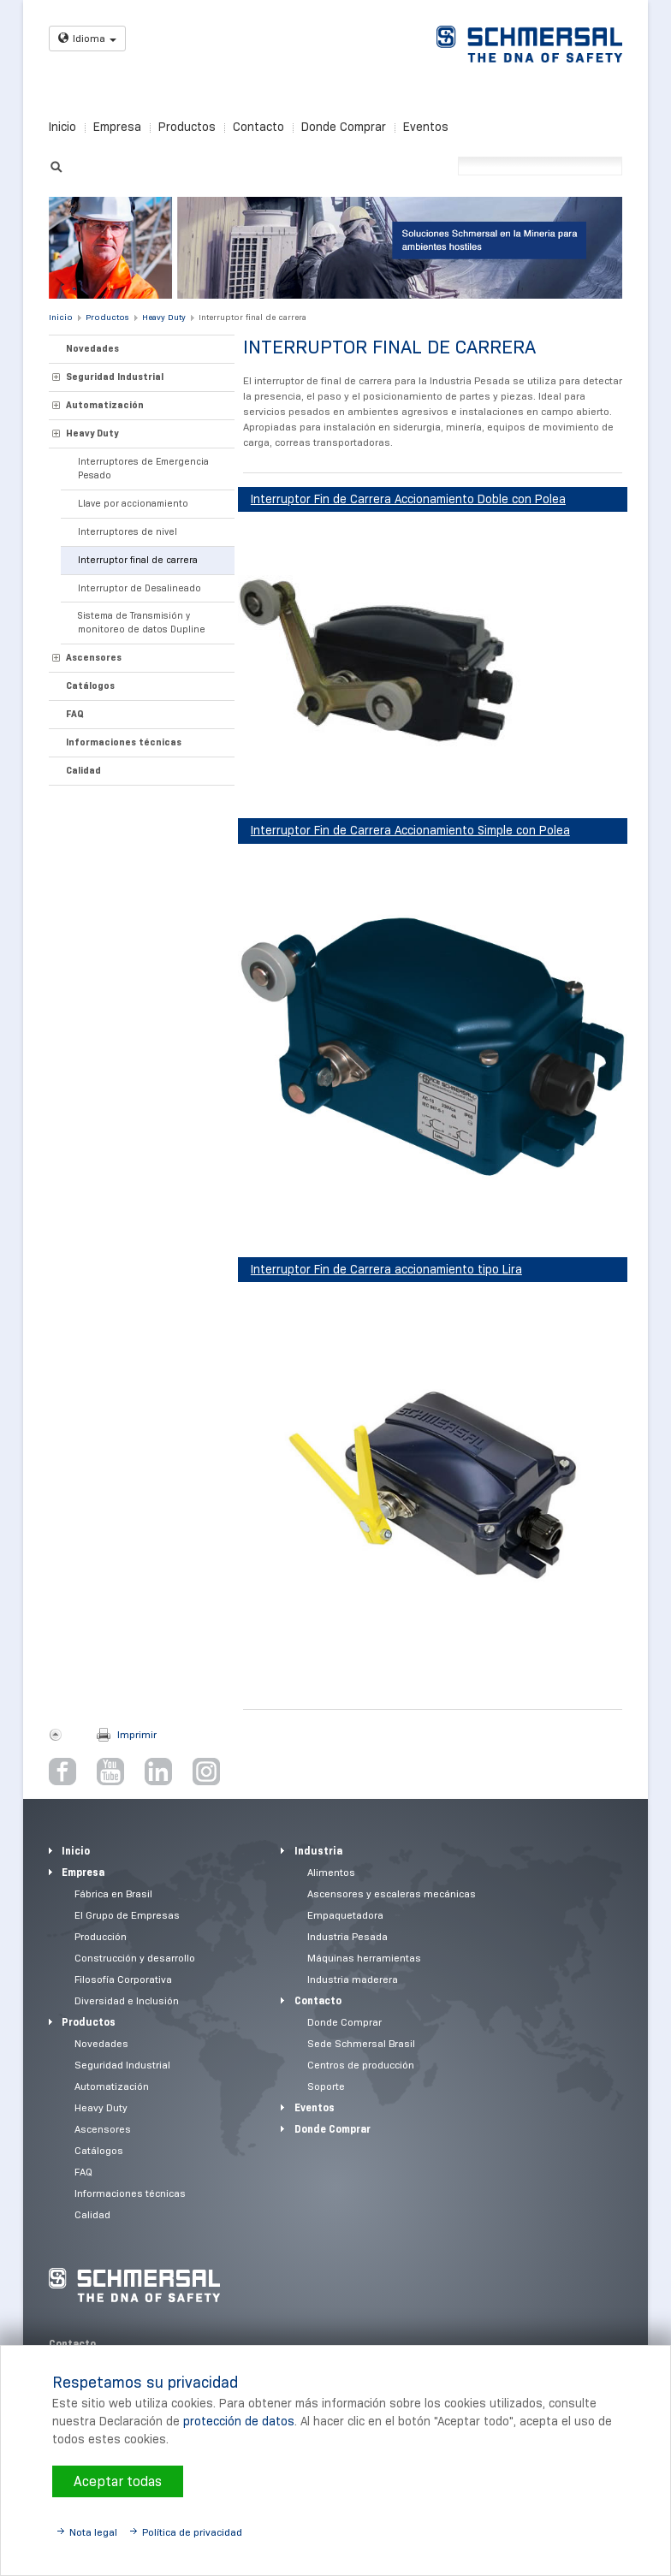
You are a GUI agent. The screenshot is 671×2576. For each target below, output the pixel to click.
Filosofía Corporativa (123, 1979)
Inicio (62, 126)
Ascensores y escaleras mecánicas (391, 1893)
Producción (100, 1936)
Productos (187, 126)
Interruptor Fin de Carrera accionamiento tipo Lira (386, 1269)
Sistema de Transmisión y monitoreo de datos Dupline (141, 622)
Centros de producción (360, 2064)
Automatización (105, 405)
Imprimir (137, 1734)
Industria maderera (352, 1979)
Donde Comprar (343, 126)
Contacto (258, 126)
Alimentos (331, 1872)
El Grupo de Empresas (127, 1914)
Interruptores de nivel (127, 531)
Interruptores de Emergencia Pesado (143, 468)
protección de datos (238, 2421)
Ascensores (94, 657)
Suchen (56, 165)
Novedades (92, 348)
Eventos (425, 126)
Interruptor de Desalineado (139, 588)
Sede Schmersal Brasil (361, 2043)
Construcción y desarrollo (134, 1957)
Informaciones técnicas (123, 742)
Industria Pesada (347, 1936)
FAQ (75, 714)
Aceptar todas (118, 2481)
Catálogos (90, 685)
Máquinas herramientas (364, 1957)
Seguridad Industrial (114, 377)
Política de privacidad (192, 2532)
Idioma (87, 38)
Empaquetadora (345, 1914)
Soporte (326, 2086)
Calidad (83, 770)
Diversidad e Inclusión (126, 2000)
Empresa (117, 126)
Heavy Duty (164, 317)
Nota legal (93, 2532)
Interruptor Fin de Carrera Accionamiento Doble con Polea (408, 499)
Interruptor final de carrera (252, 317)
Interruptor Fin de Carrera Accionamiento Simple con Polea (410, 830)
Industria (318, 1850)
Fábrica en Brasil (113, 1893)
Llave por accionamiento (133, 503)
